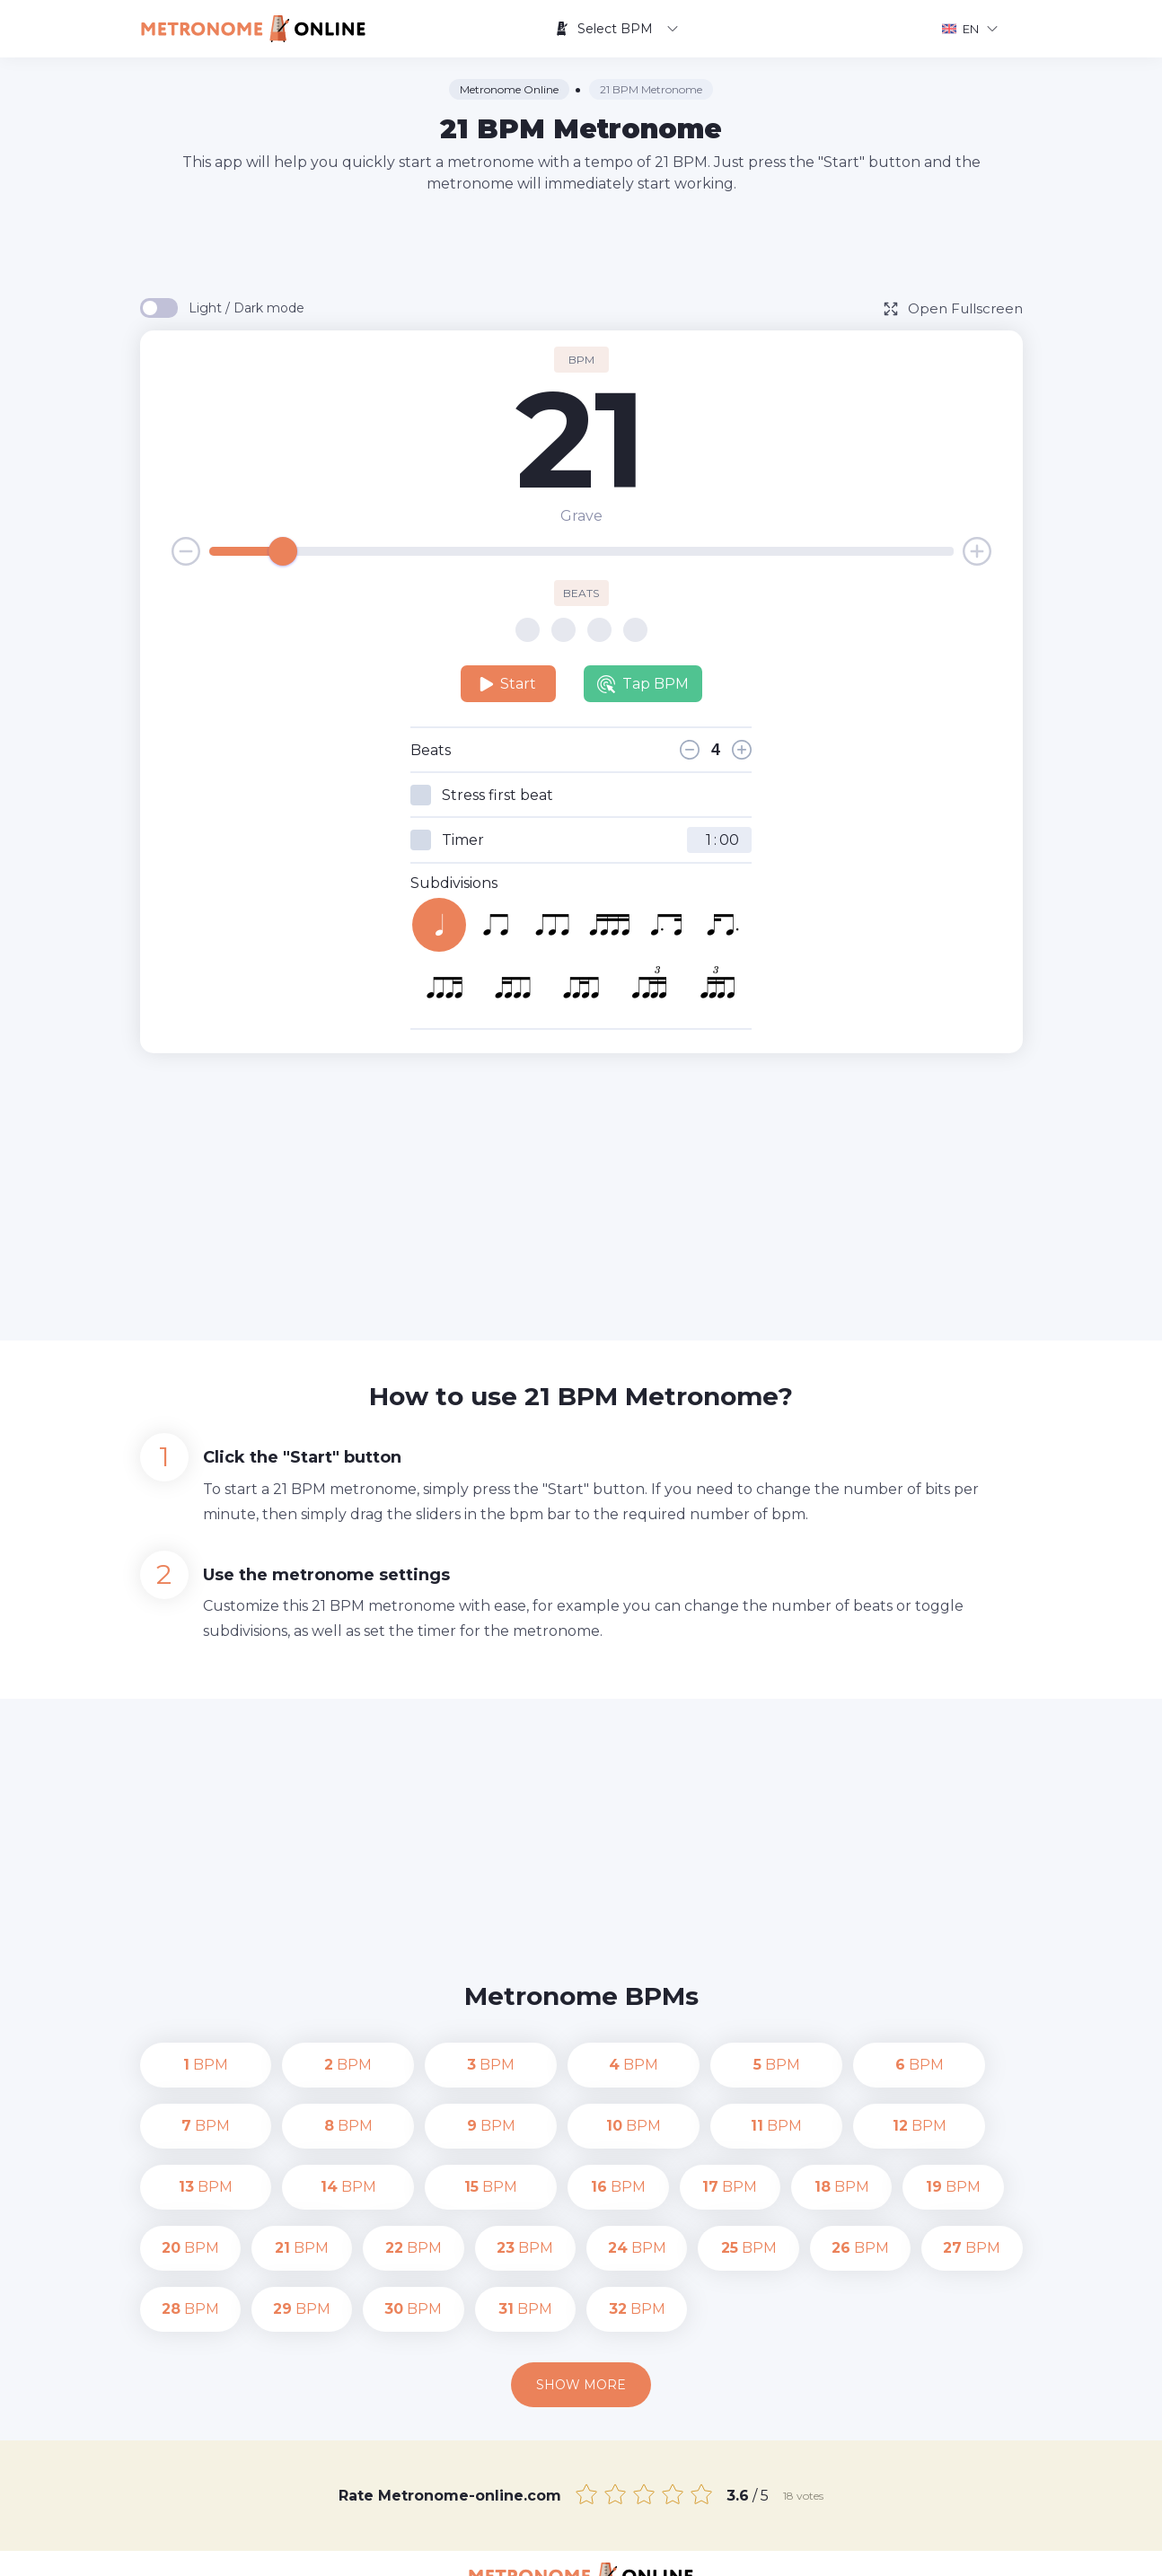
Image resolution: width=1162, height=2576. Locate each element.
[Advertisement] (581, 244)
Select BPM (616, 29)
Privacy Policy (743, 2549)
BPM (190, 2064)
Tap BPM (643, 684)
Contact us (647, 2549)
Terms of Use (844, 2549)
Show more (581, 2324)
